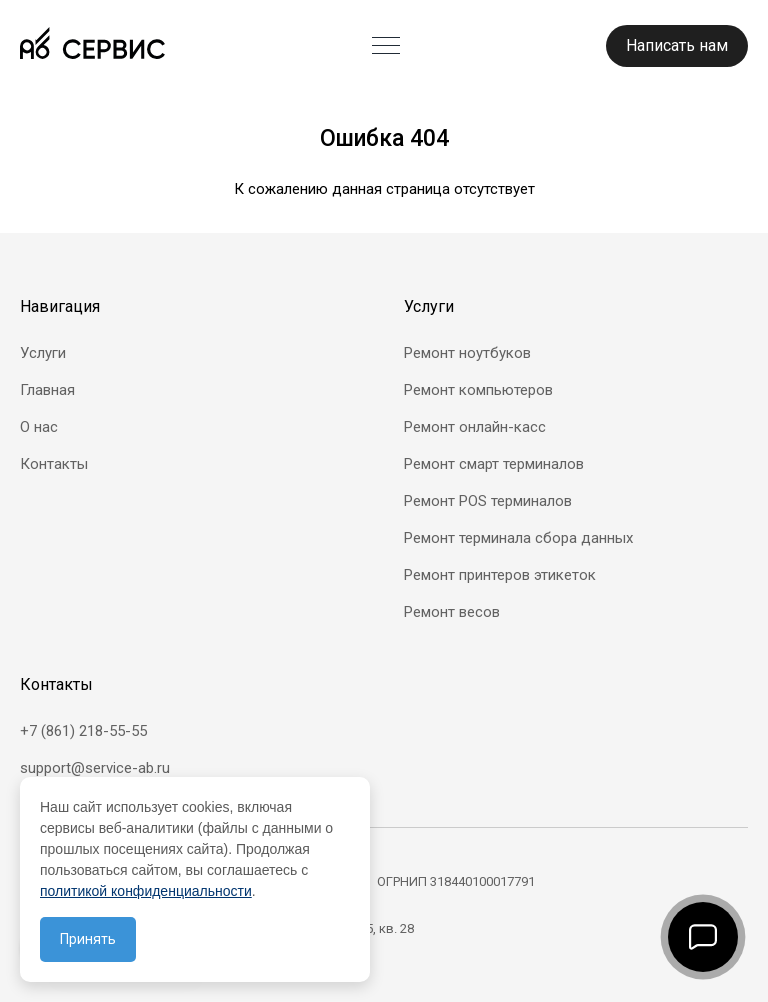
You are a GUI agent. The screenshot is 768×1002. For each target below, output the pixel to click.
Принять (88, 939)
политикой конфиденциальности (146, 891)
